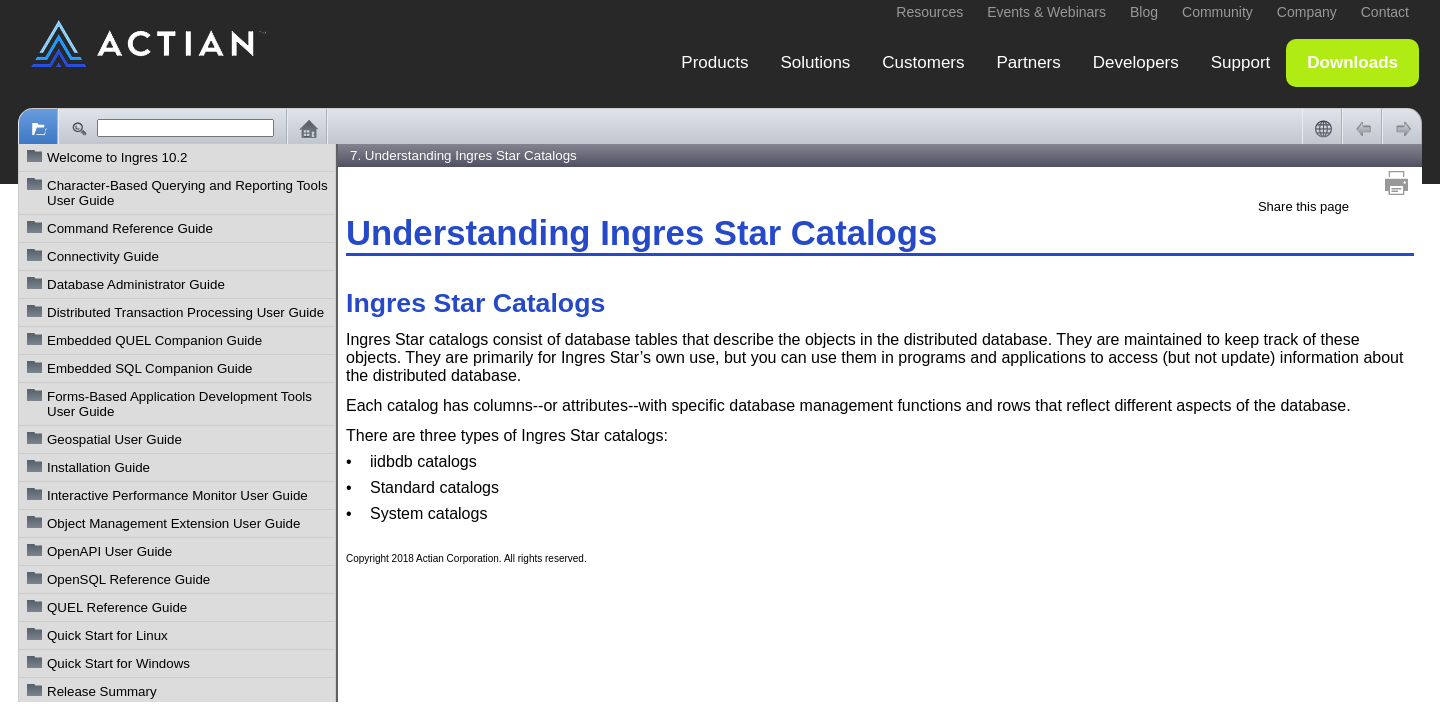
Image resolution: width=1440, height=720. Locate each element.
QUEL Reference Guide (117, 607)
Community (1217, 12)
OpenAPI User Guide (109, 551)
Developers (1136, 62)
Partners (1029, 62)
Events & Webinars (1046, 12)
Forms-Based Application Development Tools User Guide (179, 404)
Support (1241, 62)
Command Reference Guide (130, 228)
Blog (1144, 12)
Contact (1385, 12)
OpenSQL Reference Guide (128, 579)
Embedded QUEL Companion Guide (154, 340)
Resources (929, 12)
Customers (923, 62)
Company (1307, 12)
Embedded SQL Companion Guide (149, 368)
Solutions (815, 62)
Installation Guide (98, 467)
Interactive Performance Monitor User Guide (177, 495)
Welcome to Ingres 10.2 (117, 157)
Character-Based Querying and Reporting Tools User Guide (187, 193)
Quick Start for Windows (118, 663)
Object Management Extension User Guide (173, 523)
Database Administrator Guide (136, 284)
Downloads (1352, 62)
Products (714, 62)
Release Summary (102, 691)
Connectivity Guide (103, 256)
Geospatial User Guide (114, 439)
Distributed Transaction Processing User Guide (185, 312)
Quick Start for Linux (107, 635)
